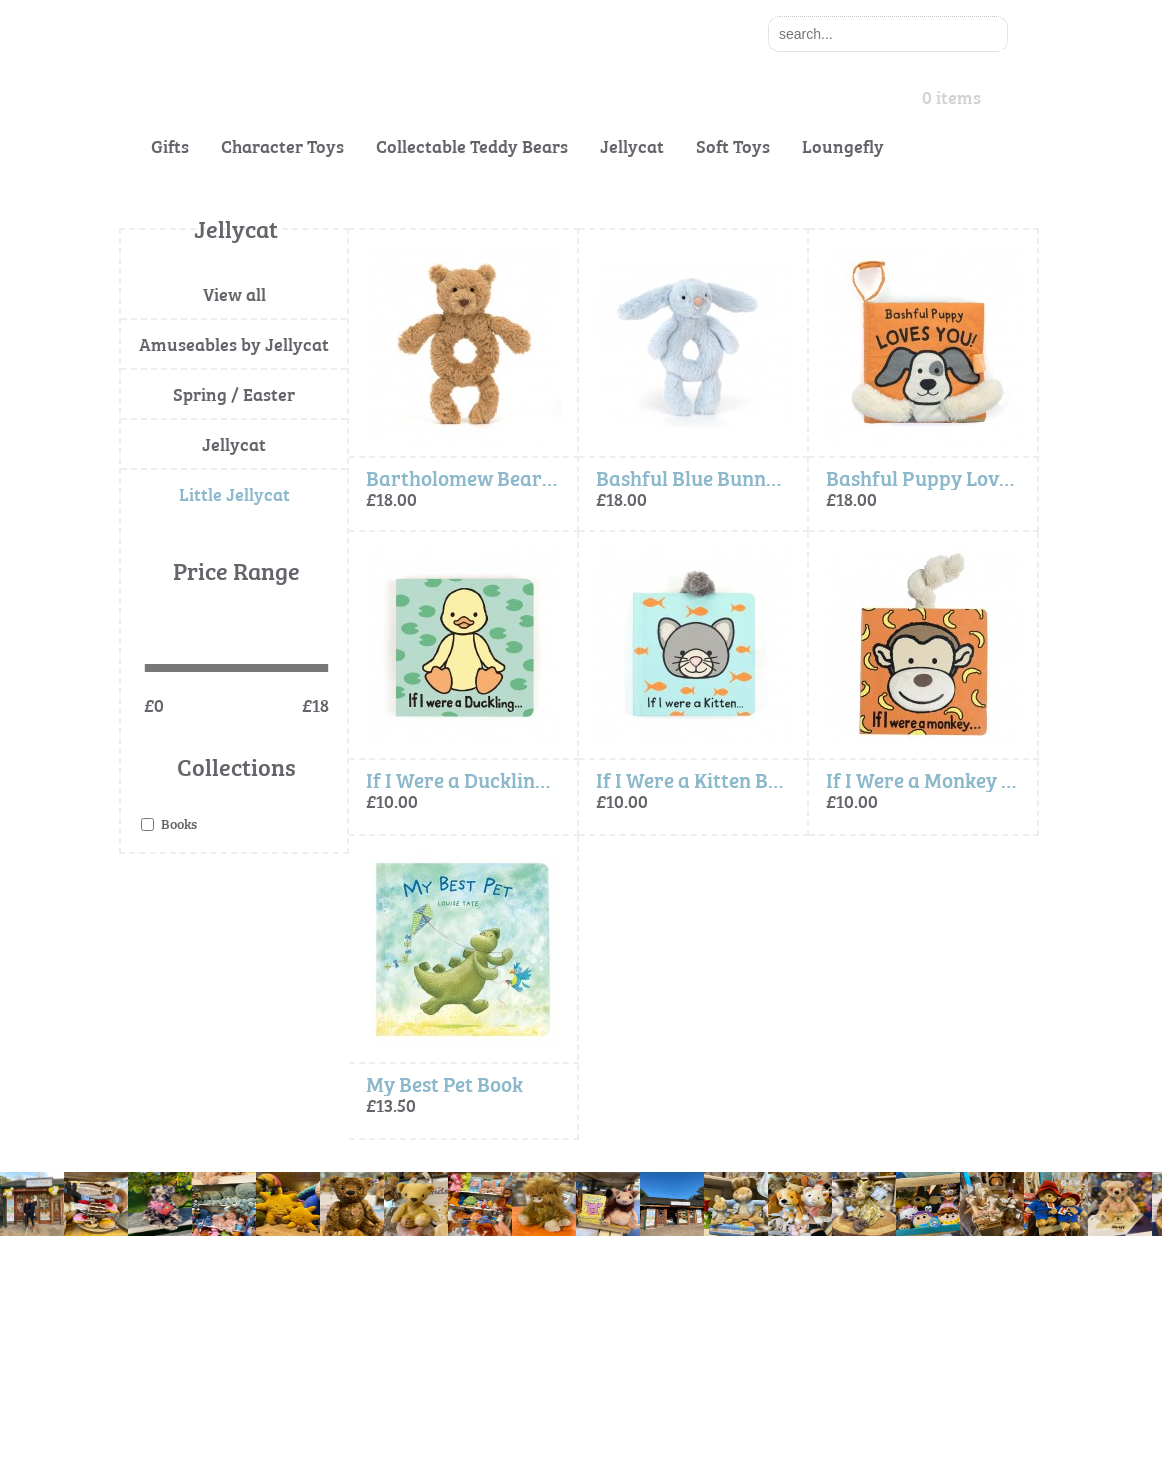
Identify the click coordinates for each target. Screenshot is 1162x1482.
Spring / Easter (234, 393)
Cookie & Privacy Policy (439, 1287)
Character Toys (282, 145)
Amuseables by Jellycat (234, 343)
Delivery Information (183, 1407)
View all (234, 293)
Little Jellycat (234, 493)
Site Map (394, 1367)
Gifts (170, 145)
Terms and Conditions (434, 1327)
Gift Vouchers (160, 1367)
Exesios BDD (608, 1460)
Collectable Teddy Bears (472, 145)
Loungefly (843, 145)
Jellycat (632, 145)
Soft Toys (733, 145)
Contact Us (153, 1327)
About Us (147, 1287)
